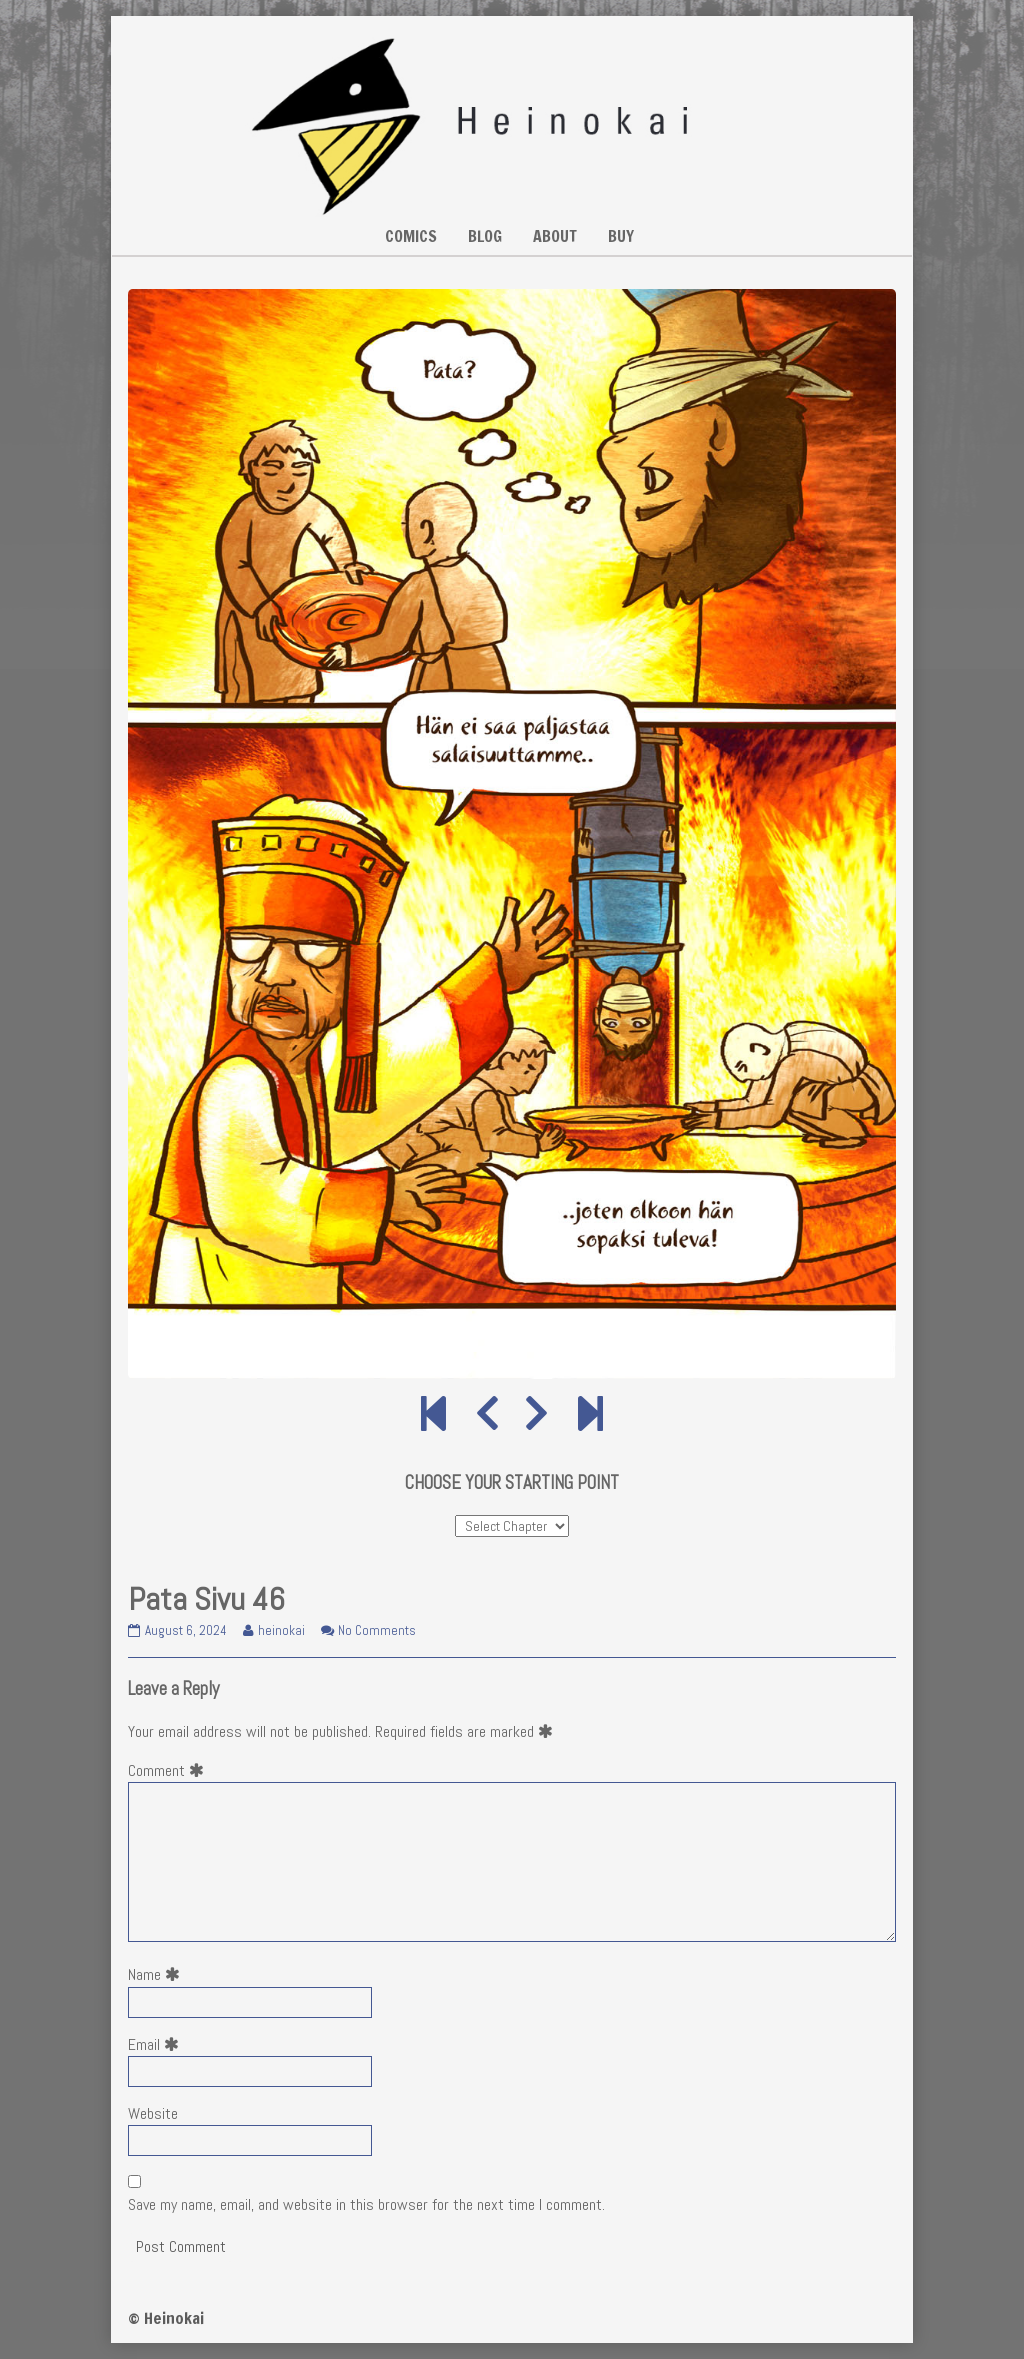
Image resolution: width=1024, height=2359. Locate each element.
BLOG (485, 236)
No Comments (377, 1630)
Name (158, 1974)
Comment (170, 1770)
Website (153, 2113)
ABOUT (555, 236)
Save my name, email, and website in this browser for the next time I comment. (366, 2204)
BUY (621, 236)
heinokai (281, 1630)
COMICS (411, 236)
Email (157, 2044)
